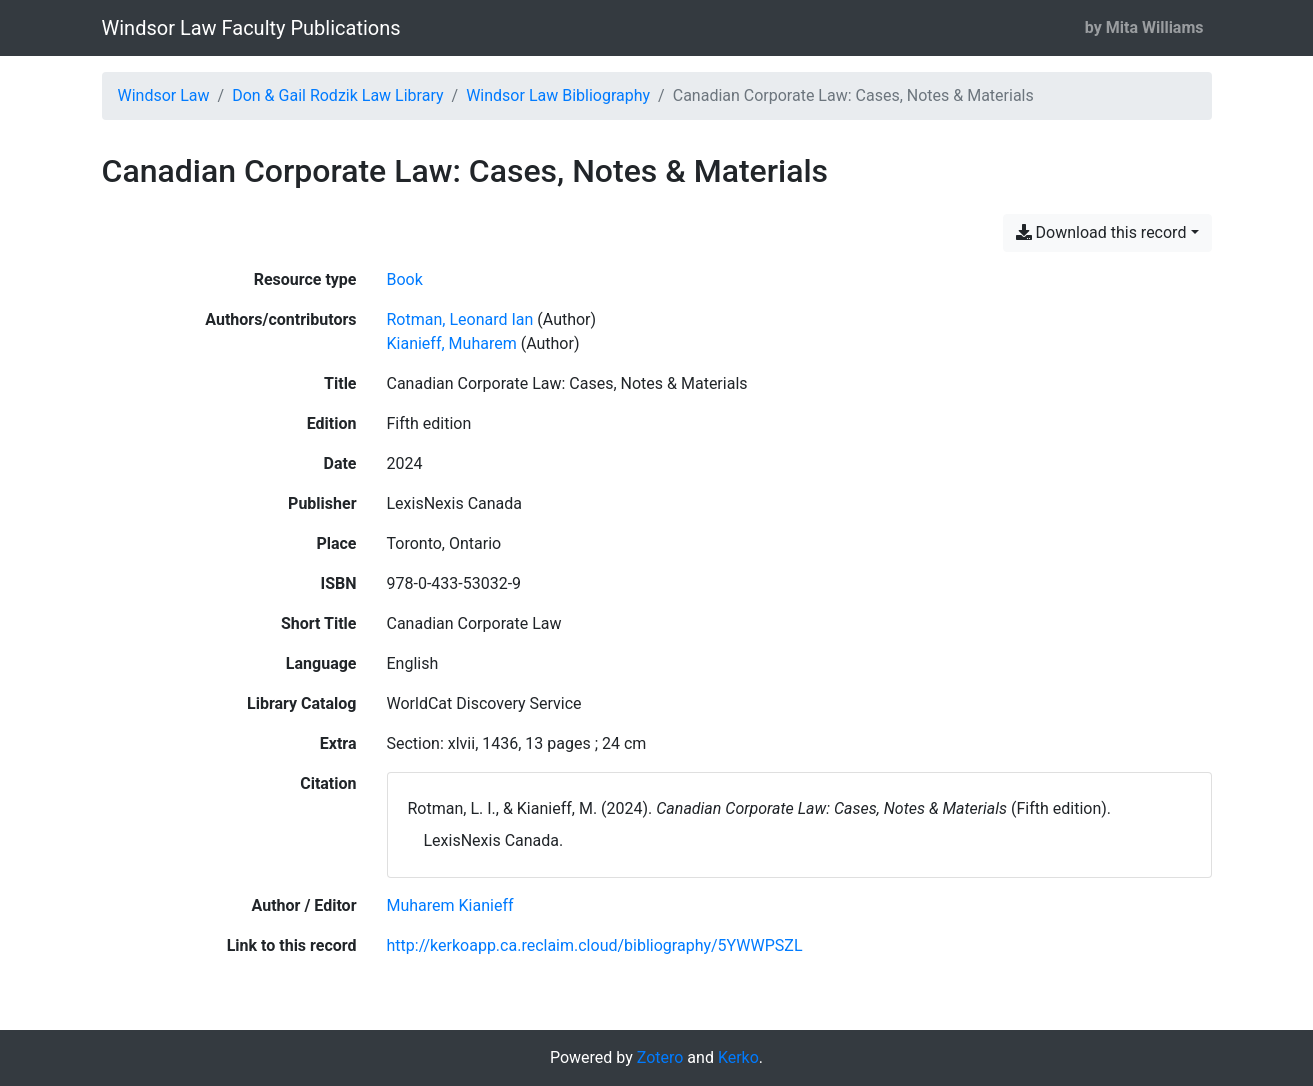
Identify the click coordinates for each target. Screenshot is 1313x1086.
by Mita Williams (1144, 27)
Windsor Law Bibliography (558, 95)
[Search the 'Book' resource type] (405, 279)
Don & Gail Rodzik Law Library (337, 95)
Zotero (660, 1057)
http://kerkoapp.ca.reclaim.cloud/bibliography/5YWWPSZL (595, 945)
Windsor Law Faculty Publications (251, 28)
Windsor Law (164, 95)
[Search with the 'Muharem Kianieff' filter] (450, 905)
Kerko (738, 1057)
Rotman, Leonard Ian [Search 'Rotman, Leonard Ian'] (460, 319)
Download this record (1101, 232)
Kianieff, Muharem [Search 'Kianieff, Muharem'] (452, 343)
